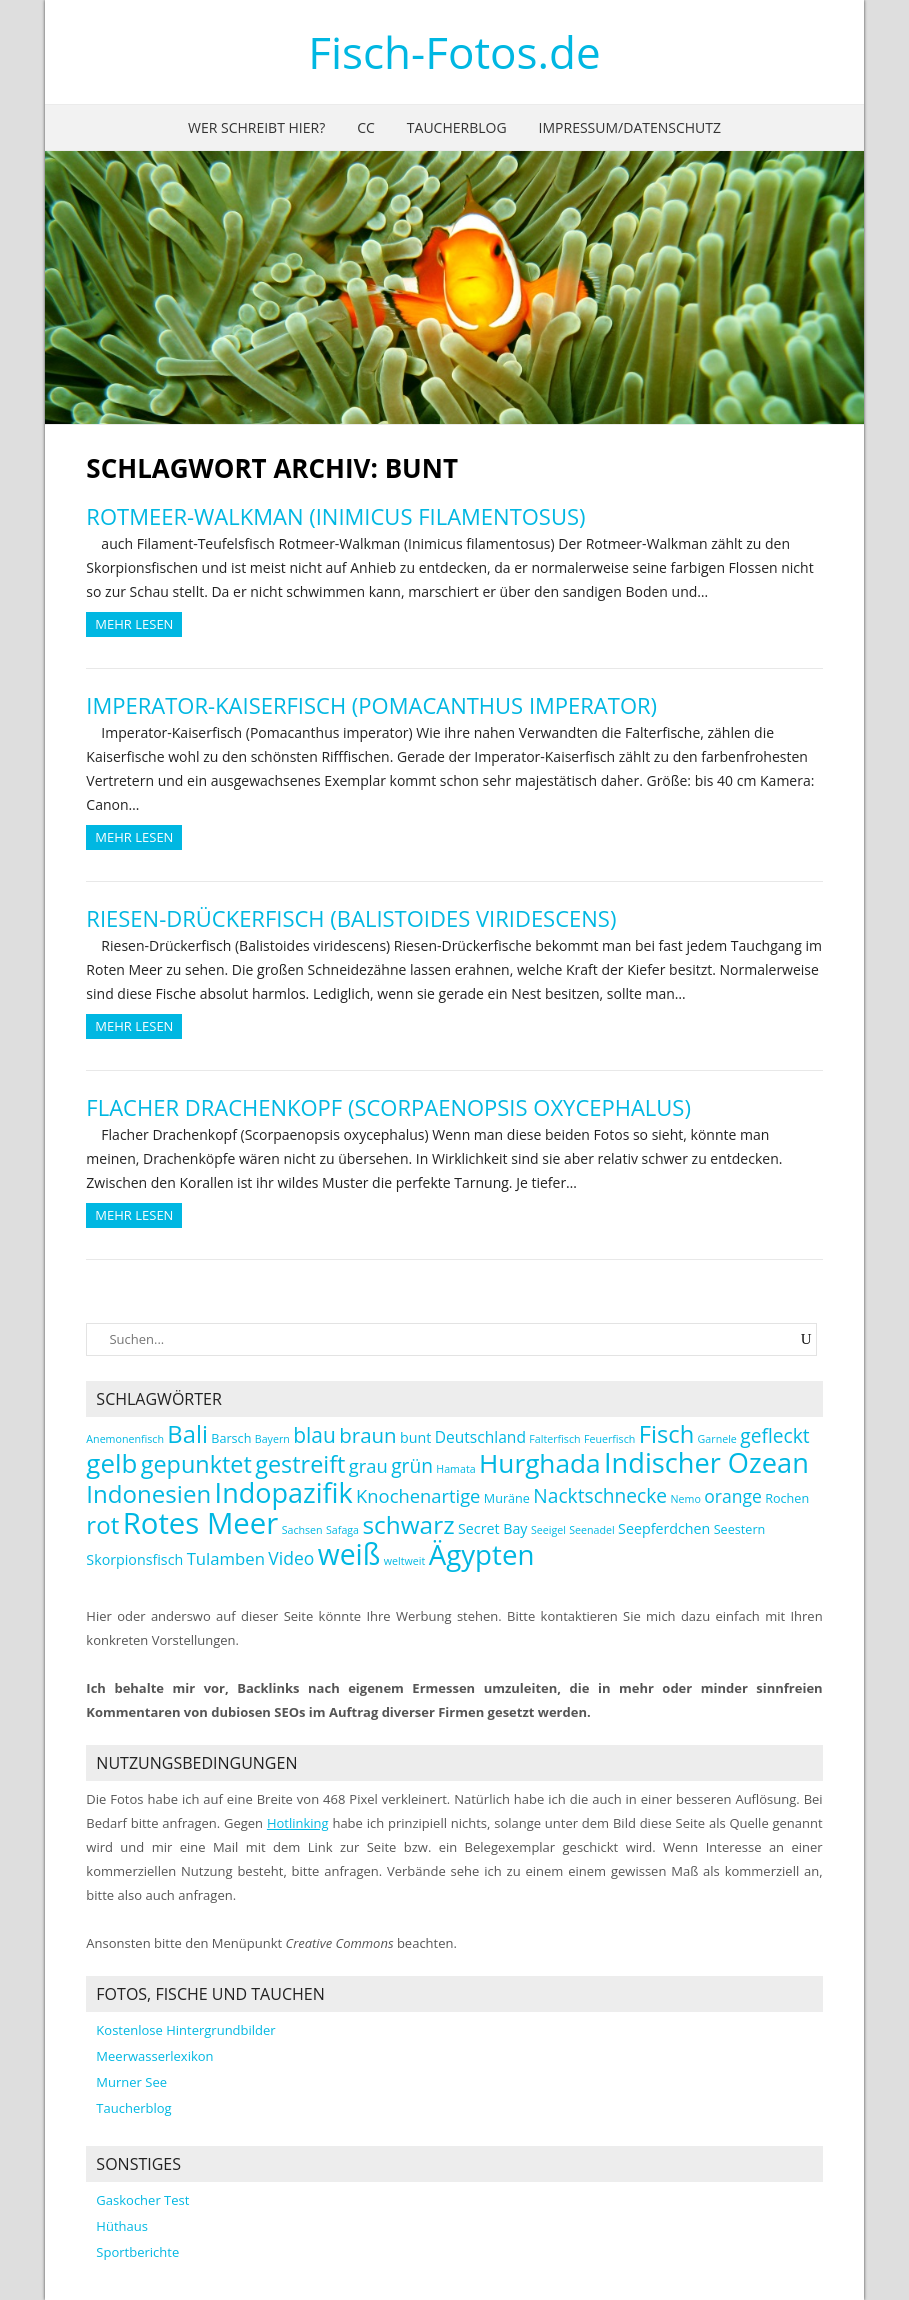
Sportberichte (137, 2252)
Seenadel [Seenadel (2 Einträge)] (591, 1530)
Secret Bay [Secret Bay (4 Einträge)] (493, 1528)
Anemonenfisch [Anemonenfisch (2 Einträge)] (125, 1439)
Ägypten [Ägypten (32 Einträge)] (482, 1554)
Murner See (131, 2082)
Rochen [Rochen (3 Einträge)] (787, 1498)
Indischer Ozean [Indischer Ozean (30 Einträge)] (706, 1462)
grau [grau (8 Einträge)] (368, 1465)
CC (366, 127)
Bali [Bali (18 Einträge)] (187, 1434)
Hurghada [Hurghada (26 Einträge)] (540, 1463)
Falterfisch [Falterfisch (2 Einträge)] (554, 1439)
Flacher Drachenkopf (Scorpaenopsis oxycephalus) (388, 1107)
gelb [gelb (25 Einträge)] (111, 1463)
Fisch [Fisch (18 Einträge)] (667, 1434)
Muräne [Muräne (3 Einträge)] (507, 1498)
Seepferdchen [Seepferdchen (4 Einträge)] (664, 1528)
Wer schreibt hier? (256, 127)
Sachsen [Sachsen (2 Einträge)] (302, 1530)
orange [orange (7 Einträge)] (733, 1496)
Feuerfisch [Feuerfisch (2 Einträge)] (609, 1439)
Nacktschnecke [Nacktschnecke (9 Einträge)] (600, 1495)
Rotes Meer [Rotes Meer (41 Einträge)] (201, 1523)
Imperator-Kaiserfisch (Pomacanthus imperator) (371, 705)
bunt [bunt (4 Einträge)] (415, 1437)
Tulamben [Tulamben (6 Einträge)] (226, 1558)
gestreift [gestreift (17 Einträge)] (300, 1464)
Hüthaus (122, 2226)
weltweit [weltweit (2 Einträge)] (404, 1561)
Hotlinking (298, 1823)
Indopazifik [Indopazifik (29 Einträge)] (284, 1492)
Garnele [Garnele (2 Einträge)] (717, 1439)
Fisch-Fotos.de (454, 52)
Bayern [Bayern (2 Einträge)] (272, 1439)
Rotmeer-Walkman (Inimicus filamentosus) (335, 516)
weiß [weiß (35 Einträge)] (349, 1554)
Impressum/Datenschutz (630, 127)
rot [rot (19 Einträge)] (102, 1524)
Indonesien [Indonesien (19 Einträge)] (148, 1493)
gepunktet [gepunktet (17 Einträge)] (196, 1464)
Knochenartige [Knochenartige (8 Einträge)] (418, 1495)
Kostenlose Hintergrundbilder (185, 2030)
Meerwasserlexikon (154, 2056)
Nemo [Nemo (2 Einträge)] (686, 1499)
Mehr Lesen (134, 624)
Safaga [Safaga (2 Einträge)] (342, 1530)
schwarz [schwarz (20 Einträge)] (408, 1524)
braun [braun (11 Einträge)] (367, 1435)
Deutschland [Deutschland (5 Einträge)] (480, 1437)
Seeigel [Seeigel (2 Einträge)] (548, 1530)
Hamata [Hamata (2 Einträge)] (455, 1469)
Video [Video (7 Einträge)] (291, 1558)
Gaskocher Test (142, 2200)
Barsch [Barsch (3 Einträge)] (231, 1438)
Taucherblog (457, 127)
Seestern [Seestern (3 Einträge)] (740, 1529)
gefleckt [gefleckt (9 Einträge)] (774, 1435)
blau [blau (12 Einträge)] (314, 1435)
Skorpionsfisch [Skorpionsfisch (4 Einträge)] (134, 1559)
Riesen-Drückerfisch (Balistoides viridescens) (351, 918)
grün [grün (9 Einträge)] (412, 1465)
